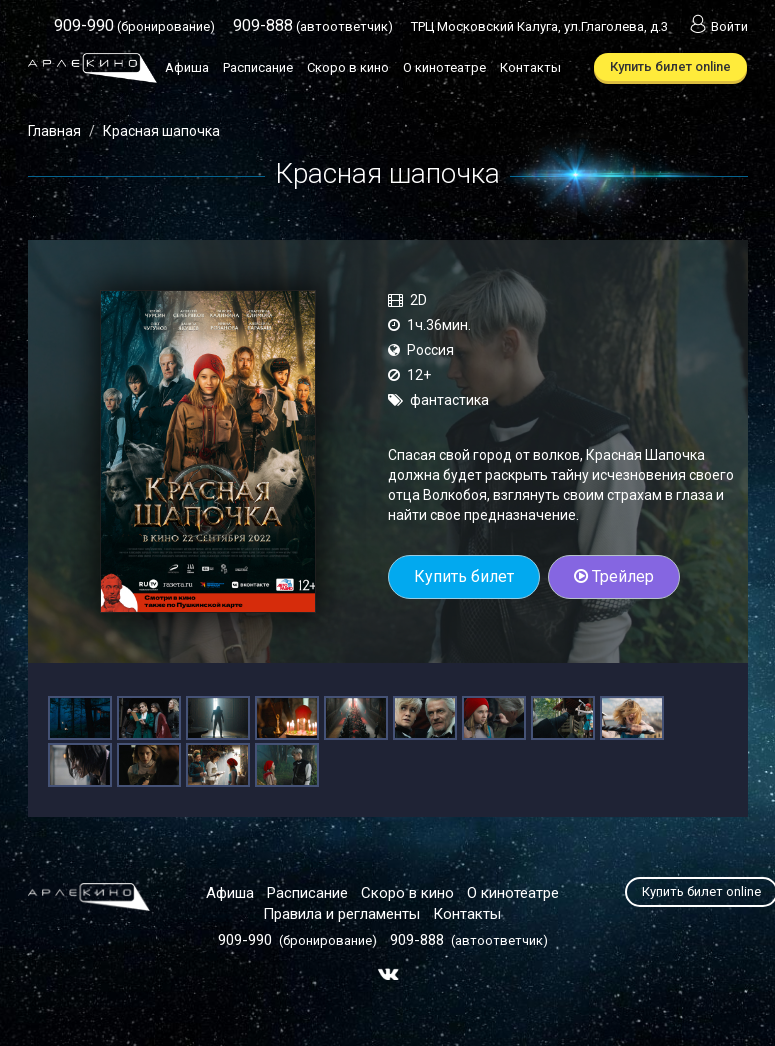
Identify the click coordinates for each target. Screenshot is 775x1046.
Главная (54, 131)
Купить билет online (670, 66)
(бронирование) (134, 26)
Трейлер (614, 576)
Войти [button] (717, 26)
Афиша (187, 67)
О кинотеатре (444, 67)
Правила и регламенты (341, 914)
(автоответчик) (313, 26)
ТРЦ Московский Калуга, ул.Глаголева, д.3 (539, 26)
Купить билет (464, 576)
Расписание (258, 67)
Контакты (530, 67)
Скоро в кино (348, 67)
